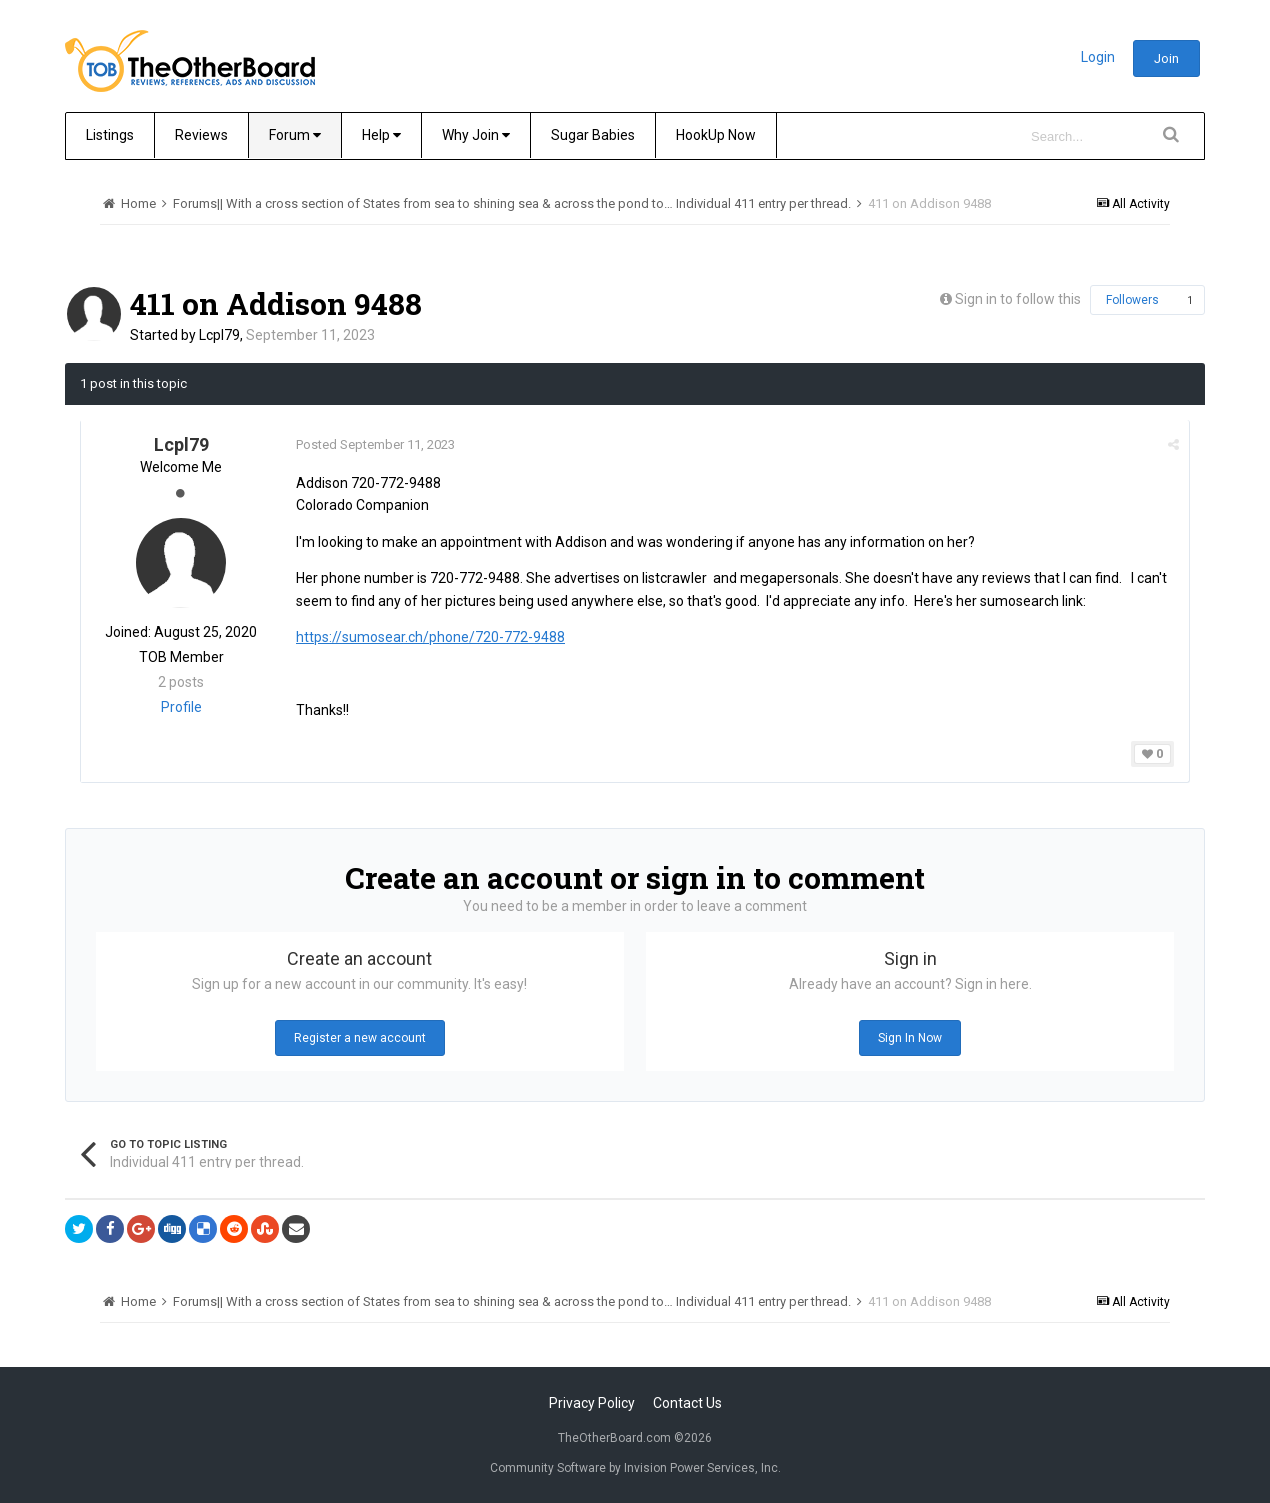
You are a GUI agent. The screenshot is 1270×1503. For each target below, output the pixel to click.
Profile (181, 707)
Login (1098, 57)
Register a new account (360, 1038)
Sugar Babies (593, 135)
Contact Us (687, 1403)
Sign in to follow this (1018, 299)
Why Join (476, 135)
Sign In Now (910, 1038)
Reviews (201, 135)
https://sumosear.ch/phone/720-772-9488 (430, 637)
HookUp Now (716, 135)
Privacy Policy (592, 1403)
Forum (295, 135)
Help (381, 135)
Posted (375, 444)
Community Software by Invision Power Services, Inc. (635, 1468)
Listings (110, 135)
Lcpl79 (219, 335)
